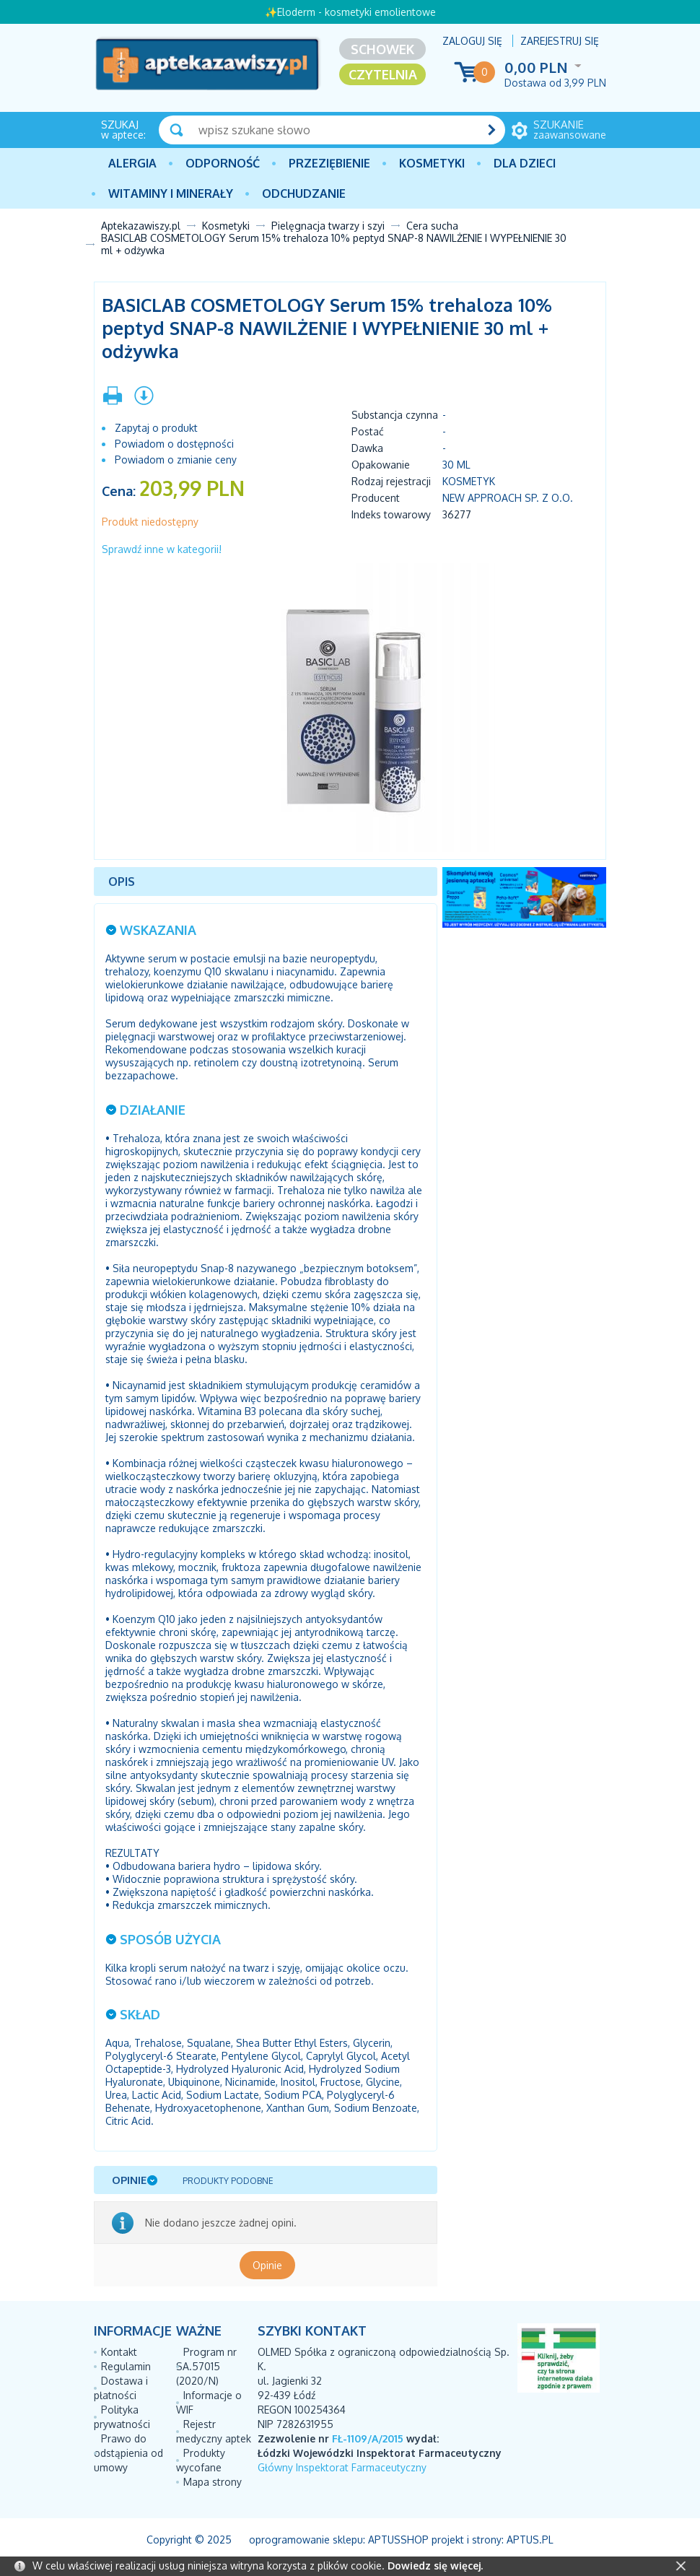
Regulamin (126, 2366)
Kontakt (119, 2352)
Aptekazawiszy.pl (140, 225)
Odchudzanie (304, 193)
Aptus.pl (530, 2539)
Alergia (132, 163)
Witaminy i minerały (170, 193)
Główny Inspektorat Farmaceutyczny (342, 2467)
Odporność (222, 163)
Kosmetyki (432, 163)
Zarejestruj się (559, 41)
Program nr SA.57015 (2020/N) (206, 2366)
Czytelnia (383, 74)
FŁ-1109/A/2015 (367, 2438)
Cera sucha (432, 225)
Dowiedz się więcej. (435, 2565)
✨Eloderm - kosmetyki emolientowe (350, 12)
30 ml (456, 464)
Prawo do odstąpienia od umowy (128, 2452)
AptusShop (398, 2539)
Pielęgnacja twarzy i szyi (328, 225)
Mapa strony (212, 2482)
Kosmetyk (468, 481)
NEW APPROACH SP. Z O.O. (507, 498)
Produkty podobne (228, 2180)
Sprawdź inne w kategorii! (162, 549)
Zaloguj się (472, 41)
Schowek (382, 49)
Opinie (267, 2265)
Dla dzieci (525, 163)
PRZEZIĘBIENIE (329, 163)
